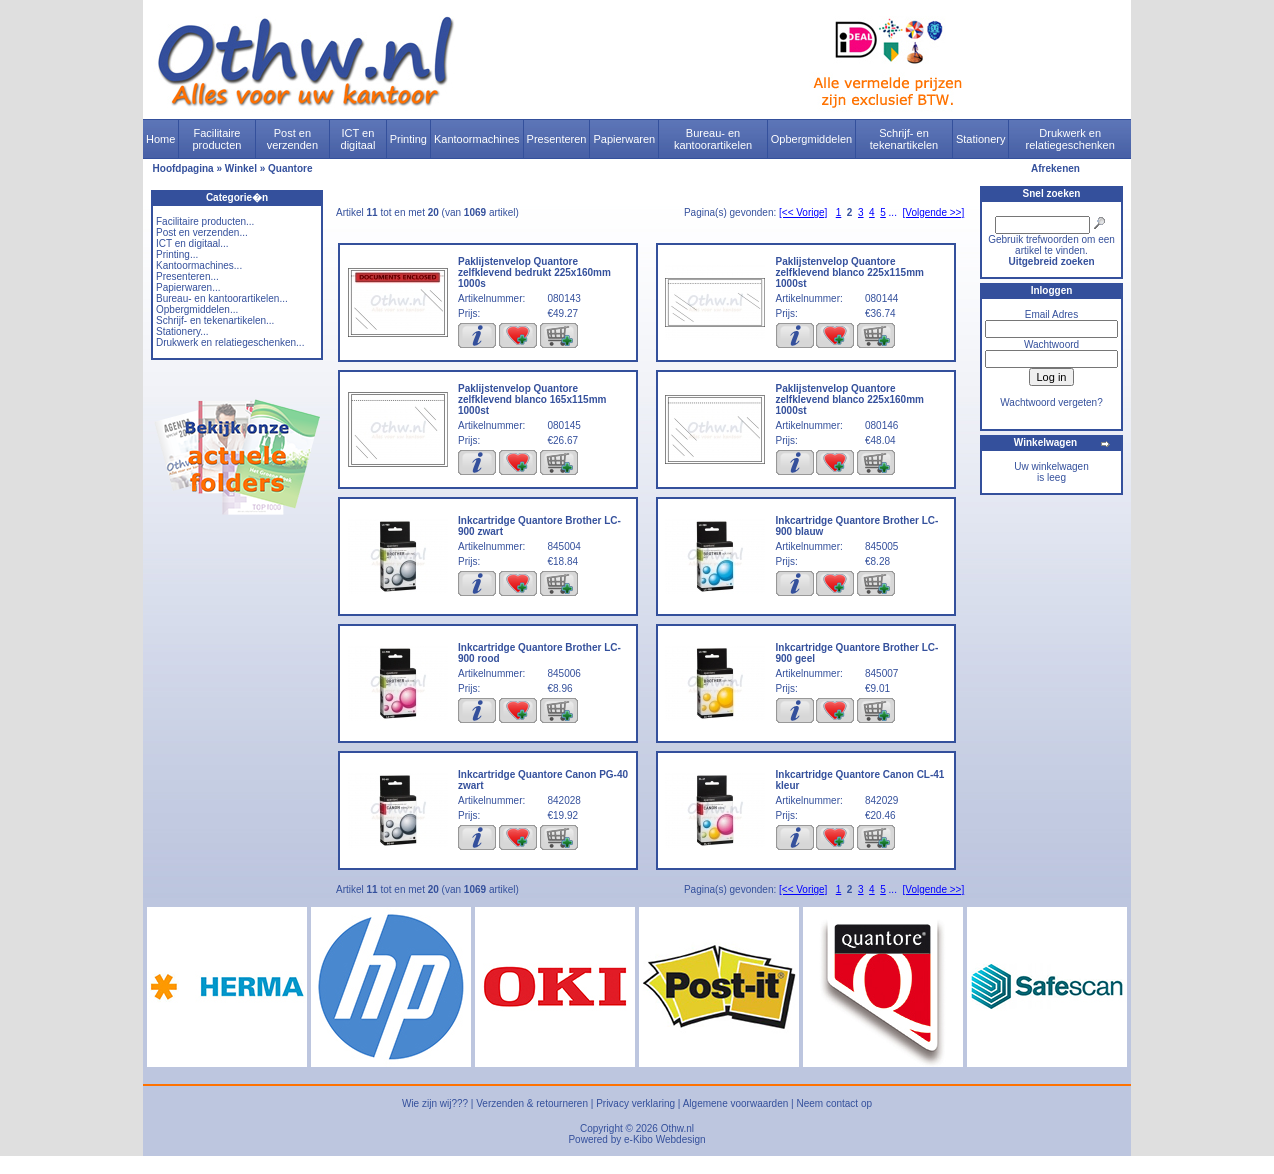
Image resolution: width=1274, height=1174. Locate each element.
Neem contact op (834, 1103)
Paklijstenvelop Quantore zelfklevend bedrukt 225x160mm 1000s (534, 272)
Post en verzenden (292, 139)
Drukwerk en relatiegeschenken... (230, 342)
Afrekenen (1055, 168)
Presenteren (557, 139)
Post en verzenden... (202, 232)
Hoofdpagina (183, 168)
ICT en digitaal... (192, 243)
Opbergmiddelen (811, 139)
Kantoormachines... (199, 265)
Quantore (290, 168)
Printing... (177, 254)
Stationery (981, 139)
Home (160, 139)
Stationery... (182, 331)
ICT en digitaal (358, 139)
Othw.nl (677, 1128)
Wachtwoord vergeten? (1051, 402)
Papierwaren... (188, 287)
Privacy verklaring (635, 1103)
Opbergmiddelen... (197, 309)
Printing (408, 139)
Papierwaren (624, 139)
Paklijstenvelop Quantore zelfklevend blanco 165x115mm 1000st (532, 399)
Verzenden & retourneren (532, 1103)
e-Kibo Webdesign (665, 1139)
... (893, 212)
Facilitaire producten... (205, 221)
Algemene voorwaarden (736, 1103)
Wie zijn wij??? (435, 1103)
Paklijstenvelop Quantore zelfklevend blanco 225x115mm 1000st (850, 272)
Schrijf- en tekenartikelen (904, 139)
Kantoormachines (477, 139)
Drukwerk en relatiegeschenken (1070, 139)
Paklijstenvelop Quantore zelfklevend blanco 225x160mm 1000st (850, 399)
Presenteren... (187, 276)
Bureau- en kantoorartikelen (713, 139)
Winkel (241, 168)
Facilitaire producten (216, 139)
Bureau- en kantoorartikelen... (222, 298)
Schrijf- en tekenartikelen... (215, 320)
